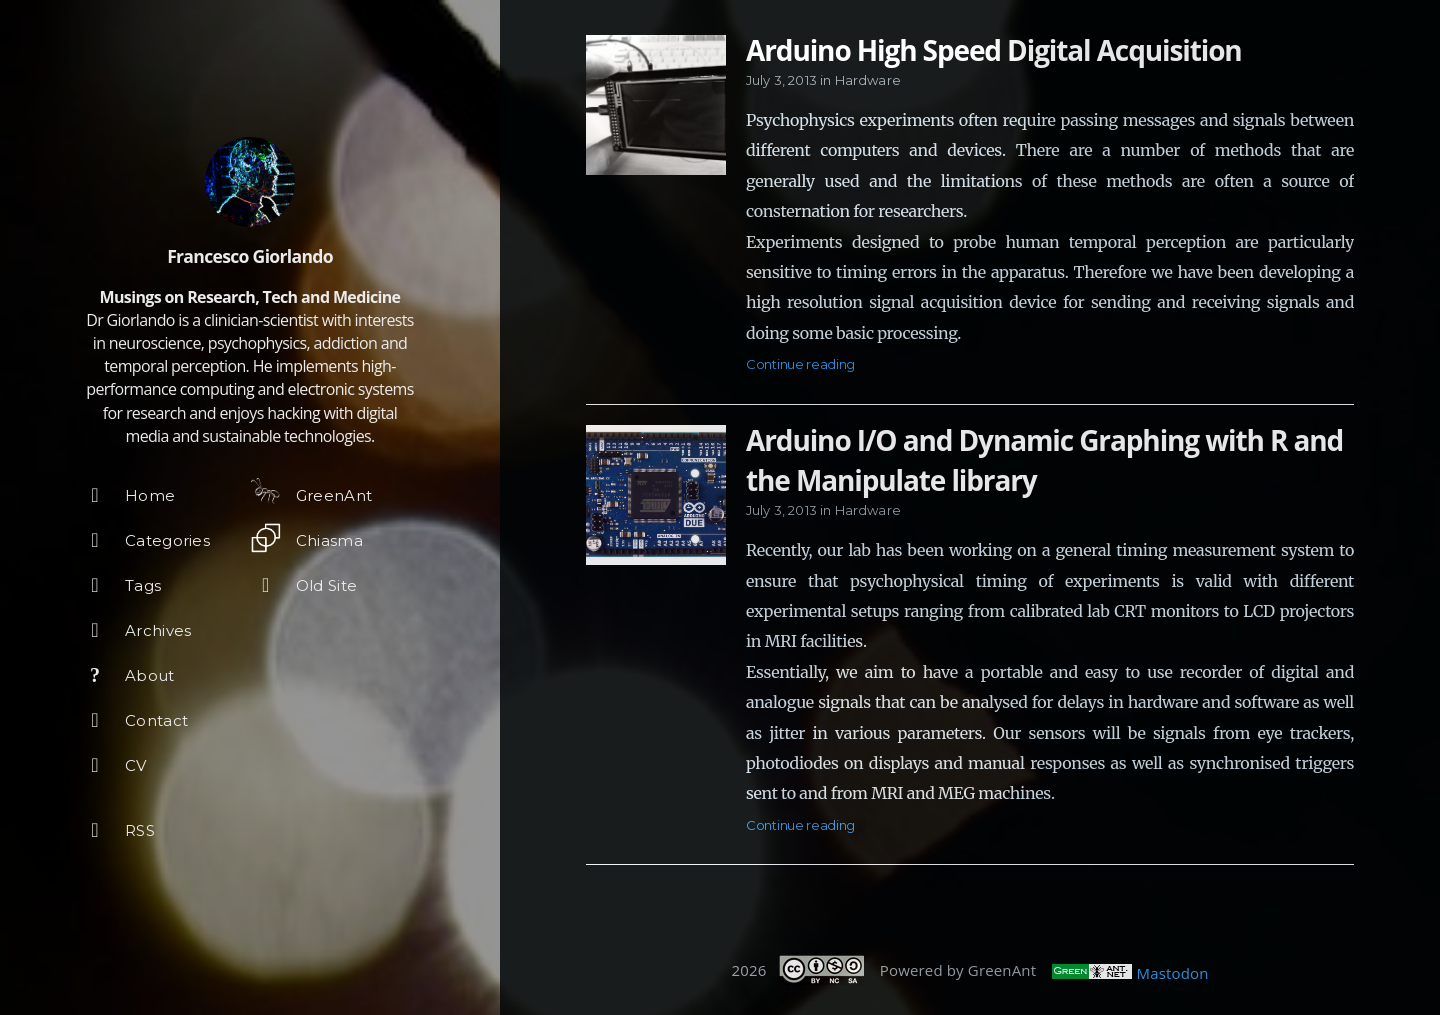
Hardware (868, 80)
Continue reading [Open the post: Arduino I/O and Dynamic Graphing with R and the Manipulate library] (800, 825)
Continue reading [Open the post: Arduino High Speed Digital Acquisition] (800, 364)
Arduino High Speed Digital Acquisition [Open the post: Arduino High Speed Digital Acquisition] (994, 50)
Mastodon (1173, 973)
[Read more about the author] (250, 182)
